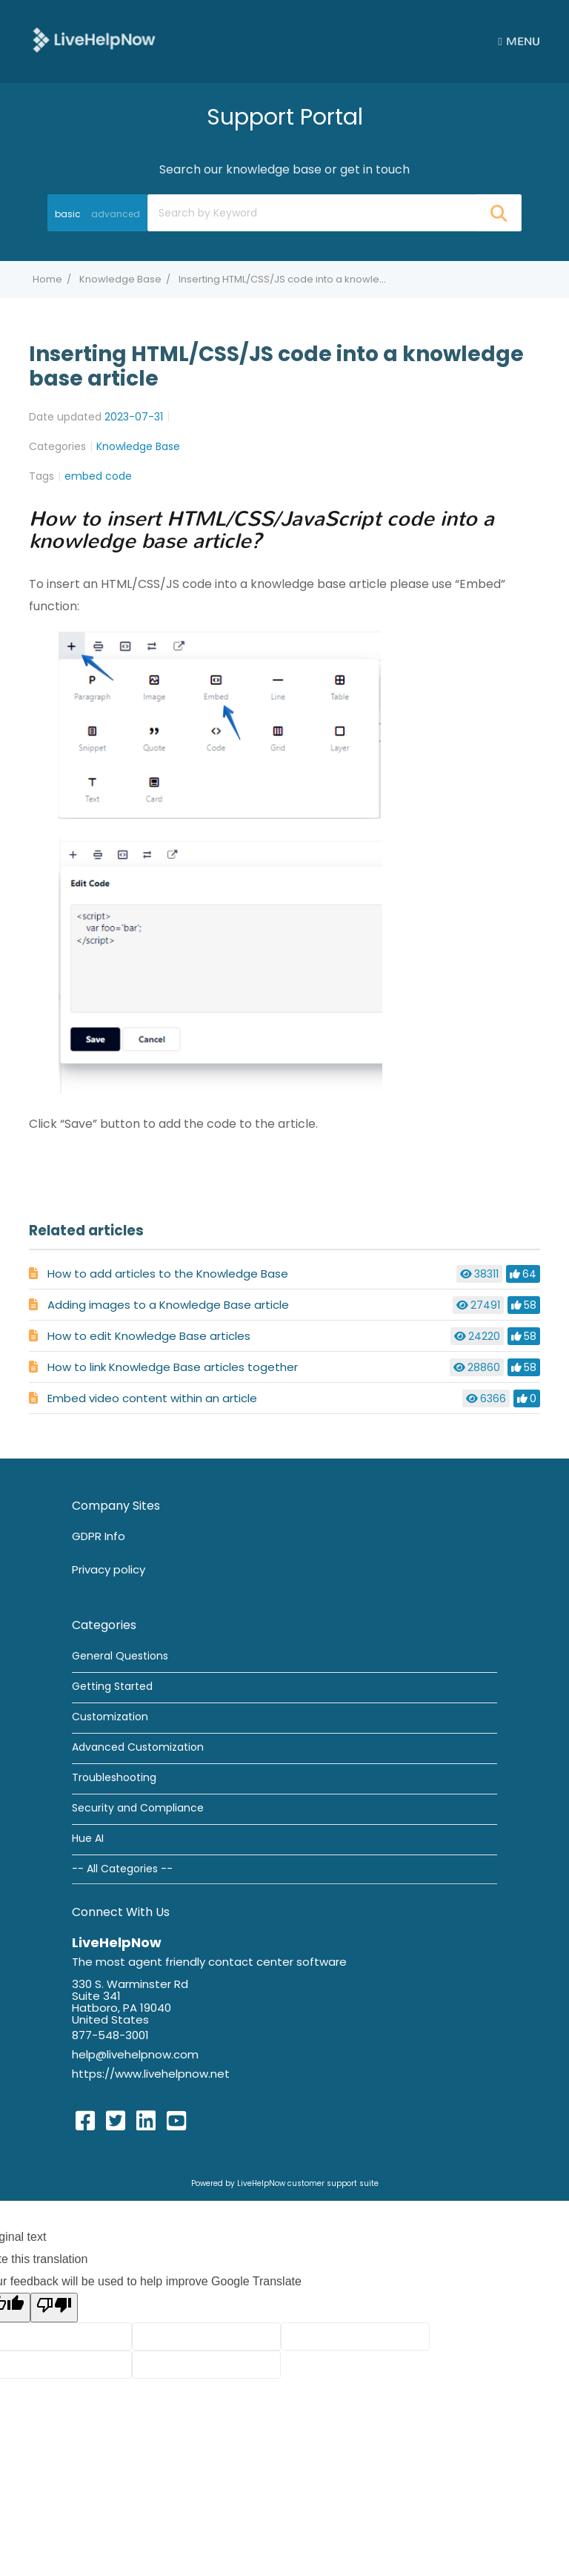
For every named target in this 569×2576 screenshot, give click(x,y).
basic (68, 214)
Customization (110, 1717)
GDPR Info (98, 1536)
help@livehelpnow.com (135, 2054)
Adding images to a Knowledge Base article (168, 1304)
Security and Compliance (138, 1808)
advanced (115, 214)
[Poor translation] (54, 2307)
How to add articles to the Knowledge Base (167, 1273)
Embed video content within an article (152, 1398)
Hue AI (88, 1838)
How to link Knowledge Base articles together (172, 1367)
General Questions (120, 1656)
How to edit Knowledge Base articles (148, 1336)
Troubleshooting (114, 1777)
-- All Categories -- (122, 1869)
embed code (98, 476)
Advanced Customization (138, 1747)
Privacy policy (108, 1569)
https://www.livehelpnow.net (151, 2073)
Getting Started (112, 1686)
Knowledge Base (120, 279)
